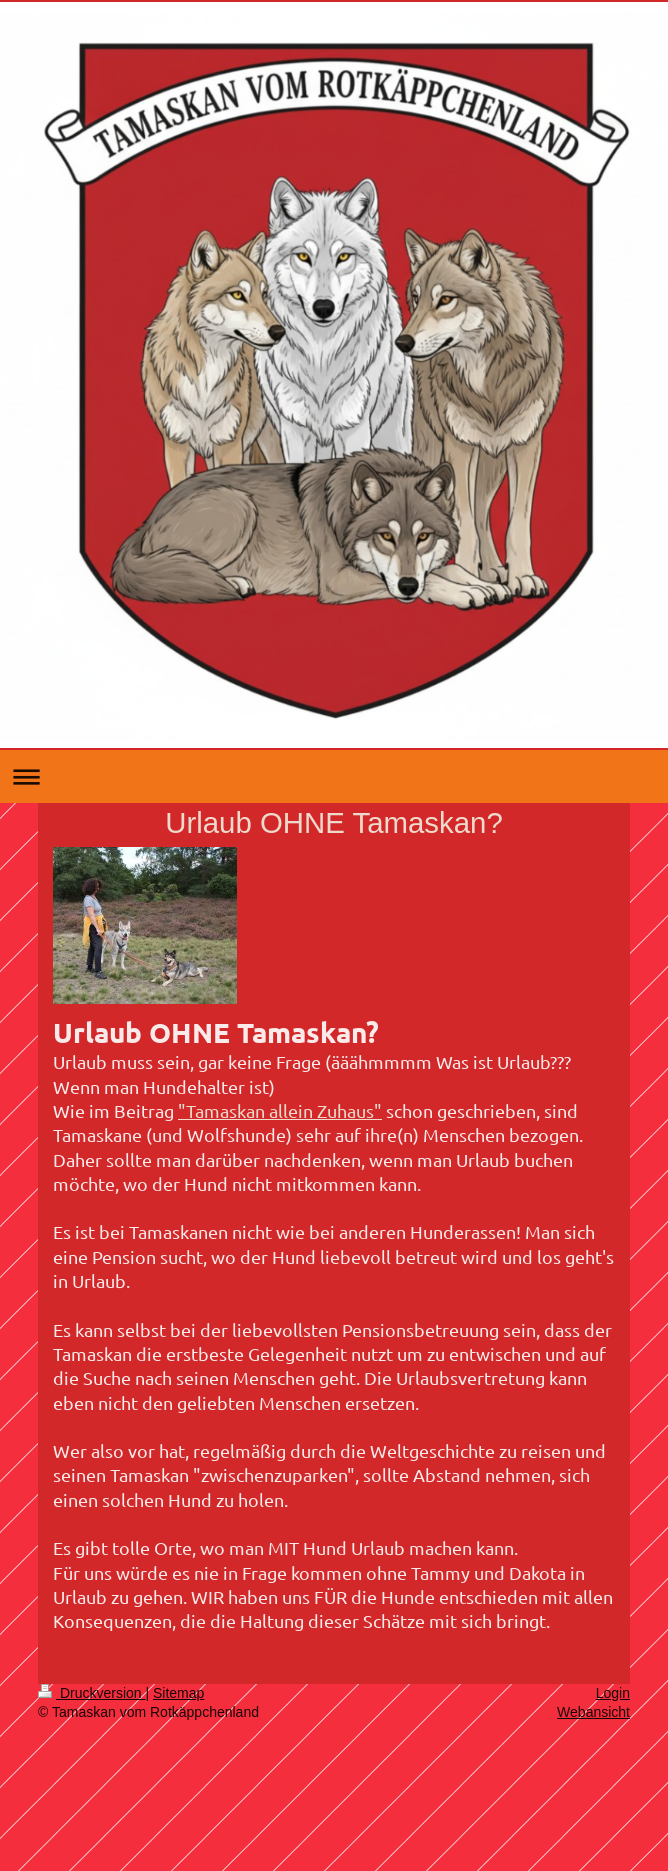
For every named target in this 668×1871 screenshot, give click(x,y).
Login (613, 1693)
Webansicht (593, 1712)
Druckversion (91, 1693)
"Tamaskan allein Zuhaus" (280, 1110)
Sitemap (178, 1693)
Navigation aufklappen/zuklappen (334, 776)
